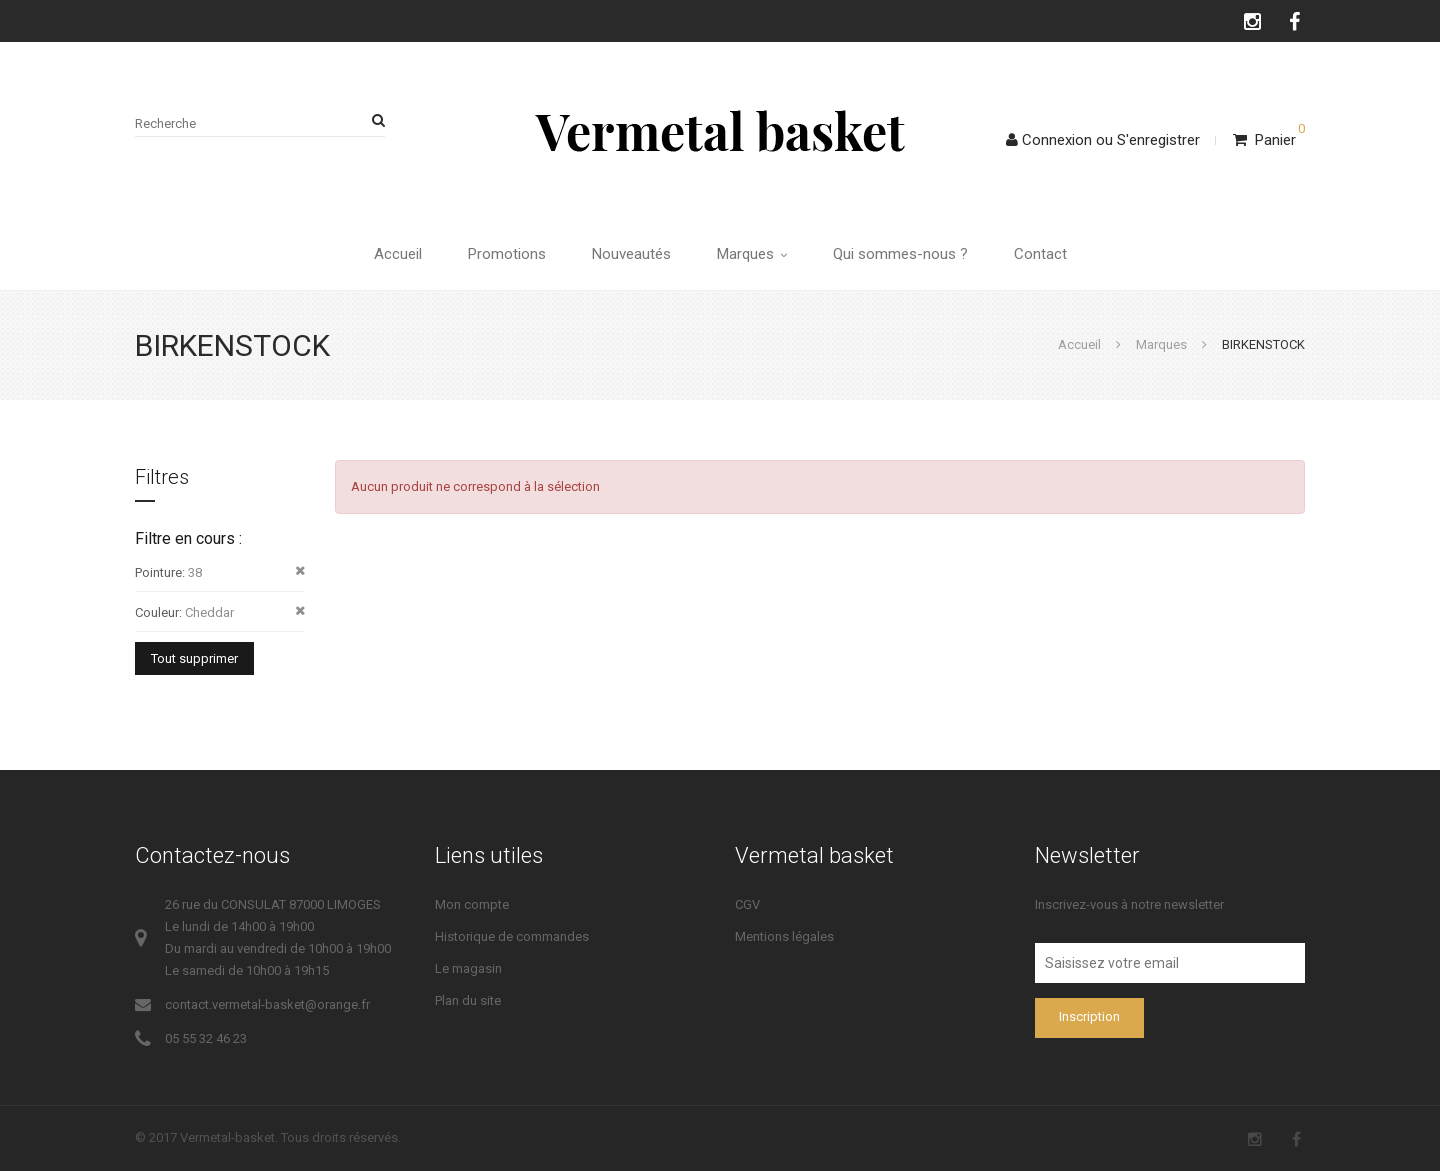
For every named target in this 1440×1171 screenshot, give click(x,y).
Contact (1040, 254)
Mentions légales (784, 936)
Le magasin (468, 968)
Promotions (507, 254)
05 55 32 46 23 (206, 1038)
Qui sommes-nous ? (900, 254)
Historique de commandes (512, 936)
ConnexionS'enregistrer (1103, 140)
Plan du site (468, 1000)
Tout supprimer (194, 658)
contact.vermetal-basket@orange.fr (267, 1004)
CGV (747, 904)
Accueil (398, 254)
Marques (752, 254)
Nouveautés (631, 254)
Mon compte (472, 904)
